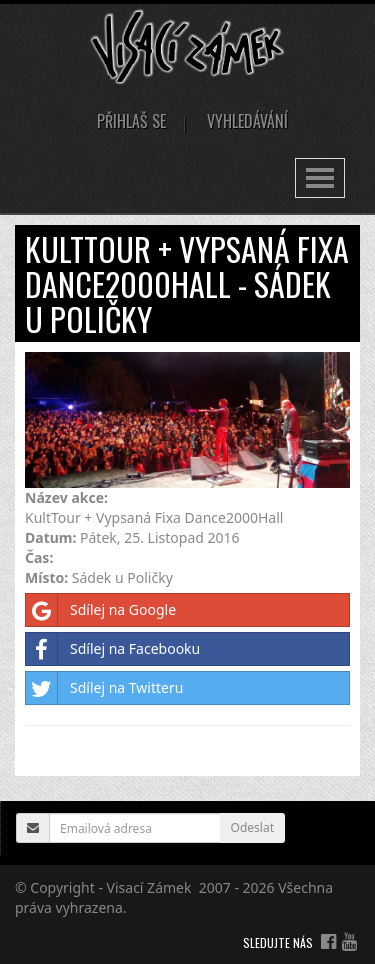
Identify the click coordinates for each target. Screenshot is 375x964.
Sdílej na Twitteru (104, 688)
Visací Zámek (149, 887)
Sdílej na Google (101, 610)
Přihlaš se (131, 121)
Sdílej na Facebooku (113, 649)
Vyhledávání (247, 121)
